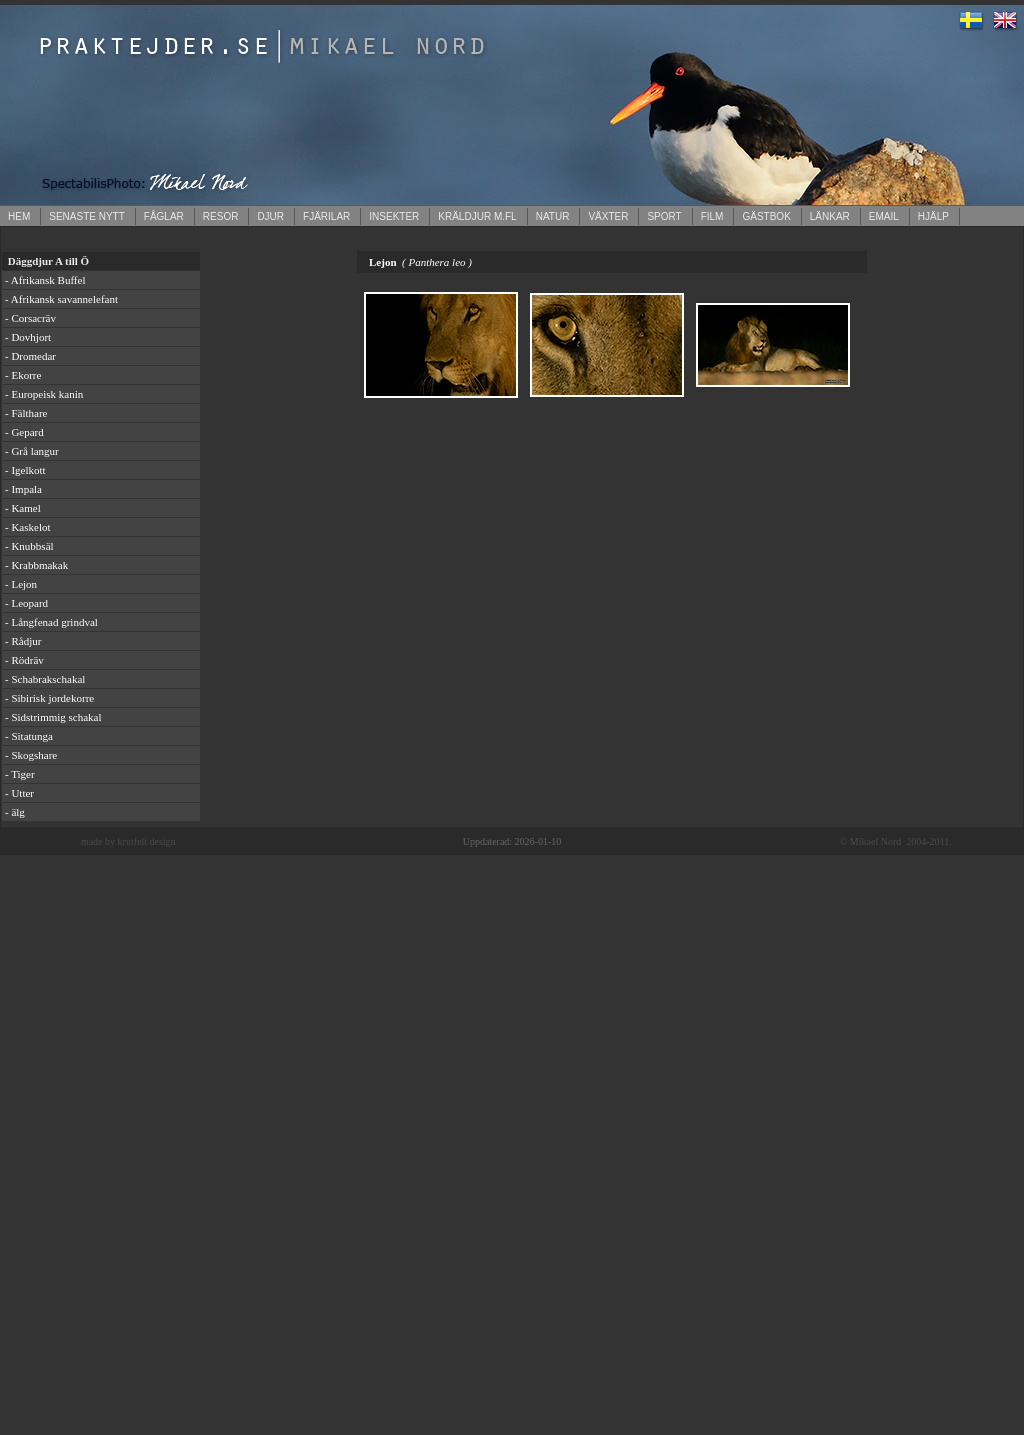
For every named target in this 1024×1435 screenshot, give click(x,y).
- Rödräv (24, 660)
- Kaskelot (28, 527)
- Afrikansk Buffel (45, 280)
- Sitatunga (29, 736)
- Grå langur (32, 451)
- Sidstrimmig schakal (53, 717)
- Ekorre (23, 375)
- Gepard (24, 432)
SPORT (664, 216)
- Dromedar (30, 356)
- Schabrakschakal (45, 679)
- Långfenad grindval (51, 622)
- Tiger (20, 774)
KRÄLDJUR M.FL (477, 216)
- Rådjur (23, 641)
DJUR (270, 216)
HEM (19, 216)
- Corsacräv (30, 318)
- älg (15, 812)
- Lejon (21, 584)
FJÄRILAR (326, 216)
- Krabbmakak (36, 565)
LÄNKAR (830, 216)
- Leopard (26, 603)
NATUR (553, 216)
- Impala (23, 489)
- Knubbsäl (29, 546)
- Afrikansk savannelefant (61, 299)
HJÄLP (933, 216)
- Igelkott (25, 470)
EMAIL (884, 216)
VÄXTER (608, 216)
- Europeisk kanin (44, 394)
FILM (712, 216)
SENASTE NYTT (87, 216)
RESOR (221, 216)
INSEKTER (394, 216)
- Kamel (23, 508)
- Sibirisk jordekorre (49, 698)
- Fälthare (26, 413)
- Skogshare (31, 755)
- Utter (19, 793)
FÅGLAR (164, 216)
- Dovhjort (28, 337)
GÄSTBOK (766, 216)
